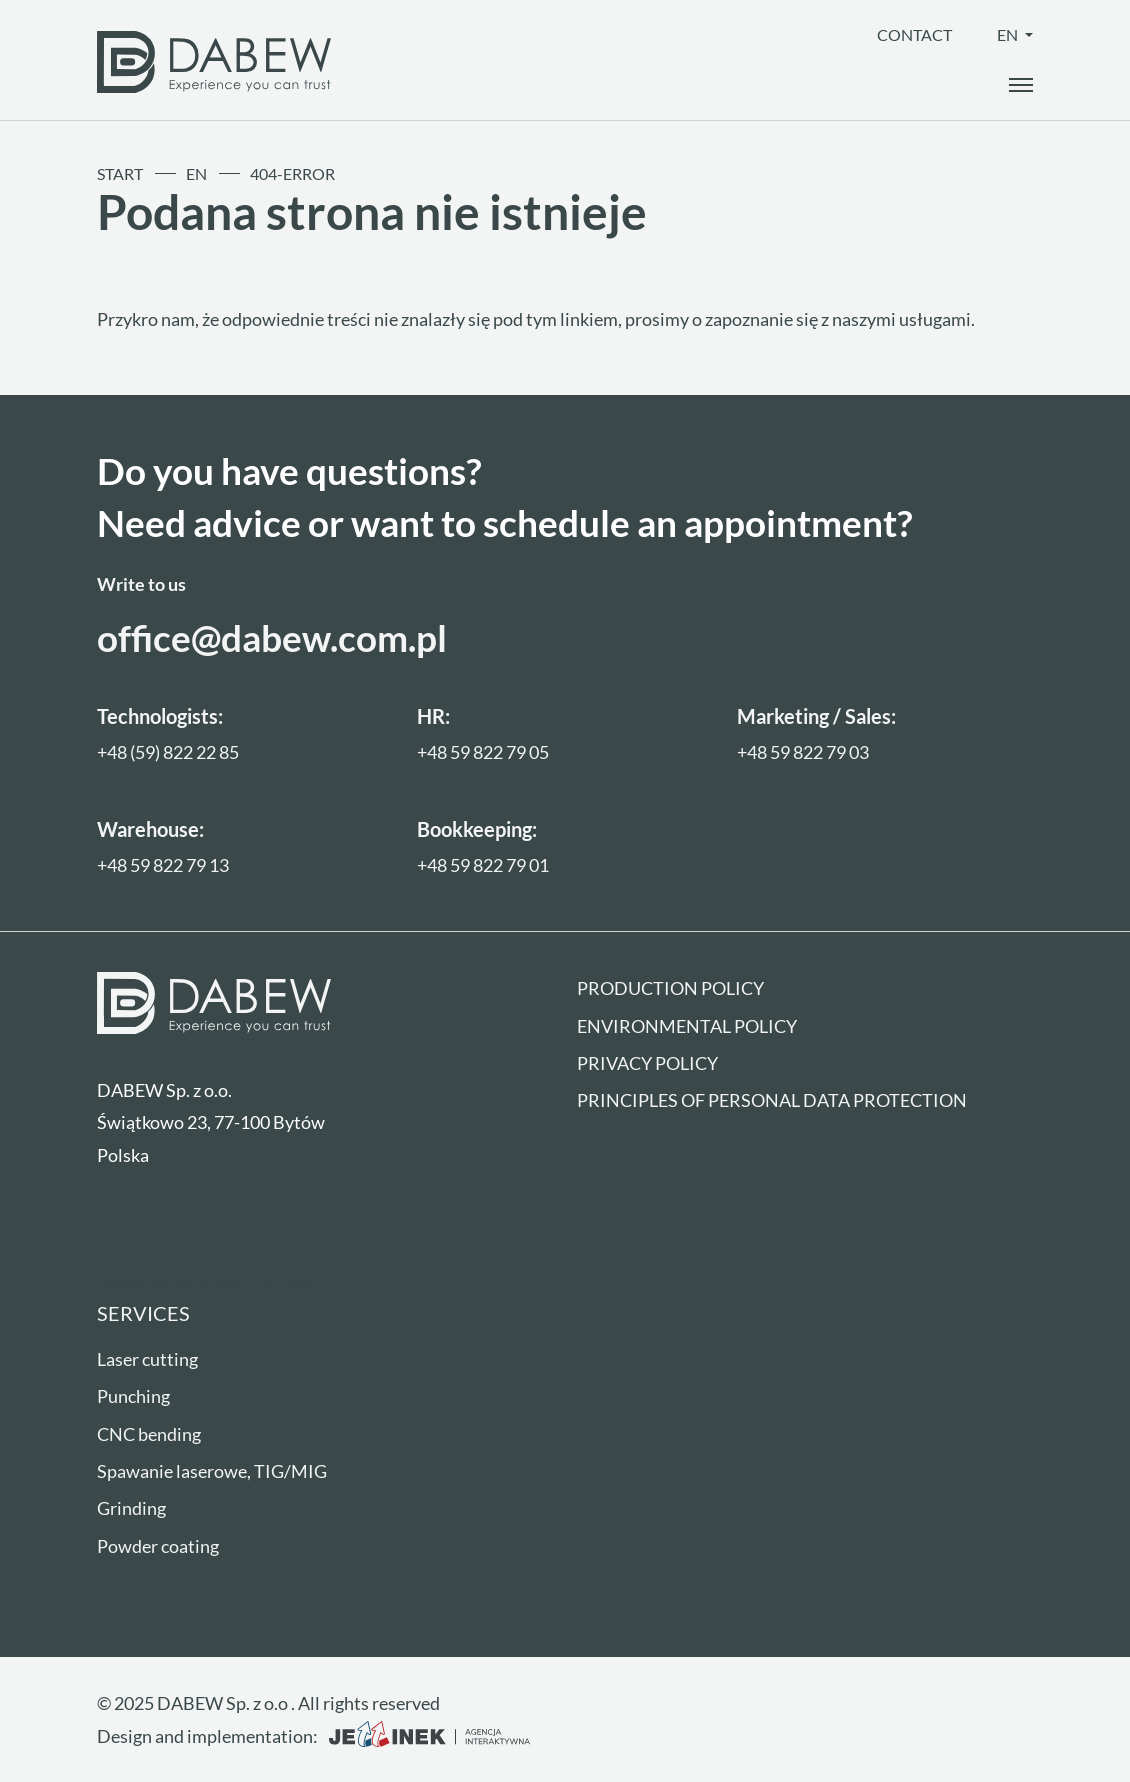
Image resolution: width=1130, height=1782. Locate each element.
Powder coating (158, 1546)
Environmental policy (687, 1026)
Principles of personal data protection (772, 1100)
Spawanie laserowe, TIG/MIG (212, 1471)
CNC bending (149, 1434)
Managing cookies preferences (208, 1281)
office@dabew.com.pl (272, 637)
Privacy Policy (647, 1063)
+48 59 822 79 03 (803, 752)
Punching (133, 1396)
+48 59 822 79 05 (483, 752)
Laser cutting (147, 1359)
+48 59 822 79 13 (163, 865)
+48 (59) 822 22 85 (168, 752)
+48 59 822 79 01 (483, 865)
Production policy (670, 988)
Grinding (131, 1508)
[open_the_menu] (1021, 85)
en (1009, 34)
